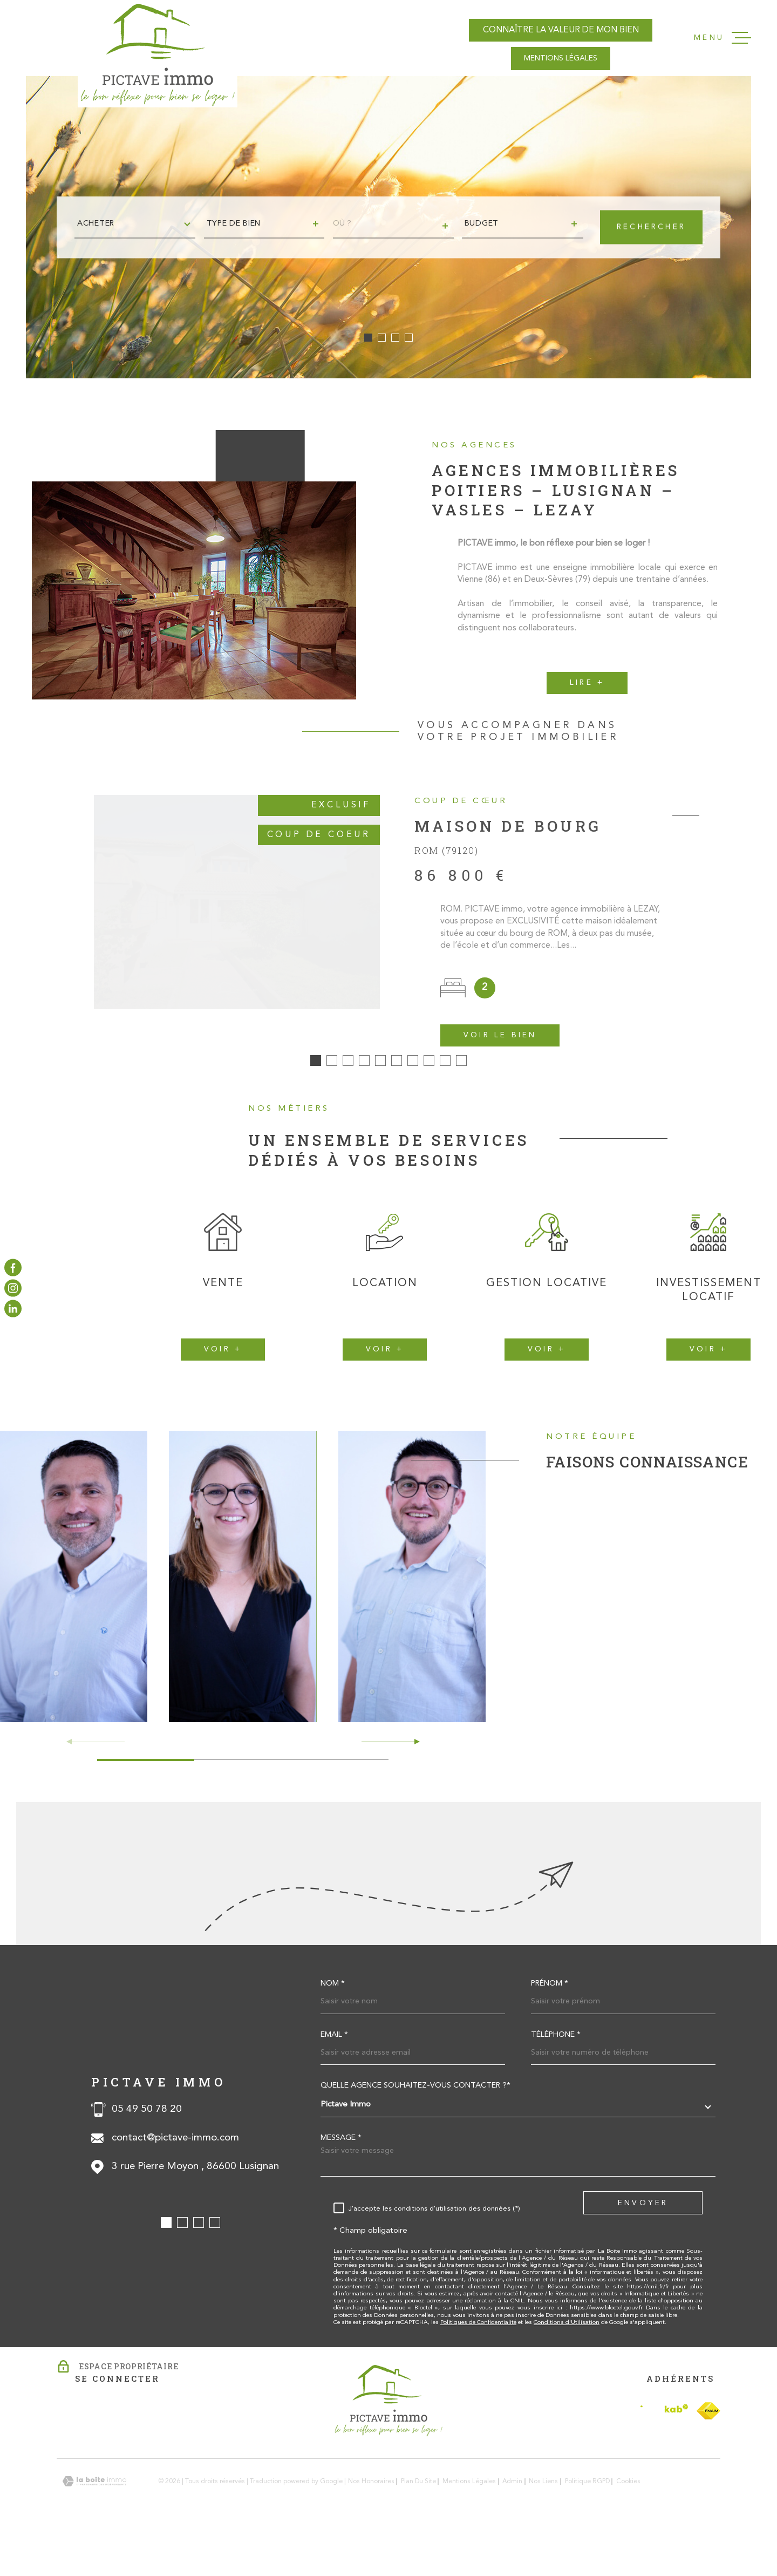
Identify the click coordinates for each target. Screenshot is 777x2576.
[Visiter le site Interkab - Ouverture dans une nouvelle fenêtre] (664, 2458)
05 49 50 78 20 (147, 2155)
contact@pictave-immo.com (175, 2184)
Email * (334, 2081)
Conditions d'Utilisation (566, 2369)
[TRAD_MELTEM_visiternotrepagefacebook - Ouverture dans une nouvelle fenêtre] (13, 1267)
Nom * (333, 2030)
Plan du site (418, 2528)
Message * (341, 2184)
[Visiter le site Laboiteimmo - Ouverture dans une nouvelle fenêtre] (94, 2528)
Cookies (628, 2528)
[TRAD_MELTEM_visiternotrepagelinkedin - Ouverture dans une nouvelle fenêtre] (13, 1308)
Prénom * (549, 2030)
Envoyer (643, 2249)
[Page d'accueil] (157, 53)
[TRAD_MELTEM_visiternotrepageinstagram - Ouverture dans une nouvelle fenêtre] (13, 1288)
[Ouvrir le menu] (722, 37)
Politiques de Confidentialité (478, 2369)
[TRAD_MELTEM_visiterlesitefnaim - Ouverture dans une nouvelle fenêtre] (708, 2457)
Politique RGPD (587, 2528)
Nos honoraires (371, 2528)
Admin (512, 2528)
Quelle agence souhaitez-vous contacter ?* (415, 2132)
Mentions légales (469, 2528)
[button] (368, 338)
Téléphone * (556, 2081)
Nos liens (543, 2528)
